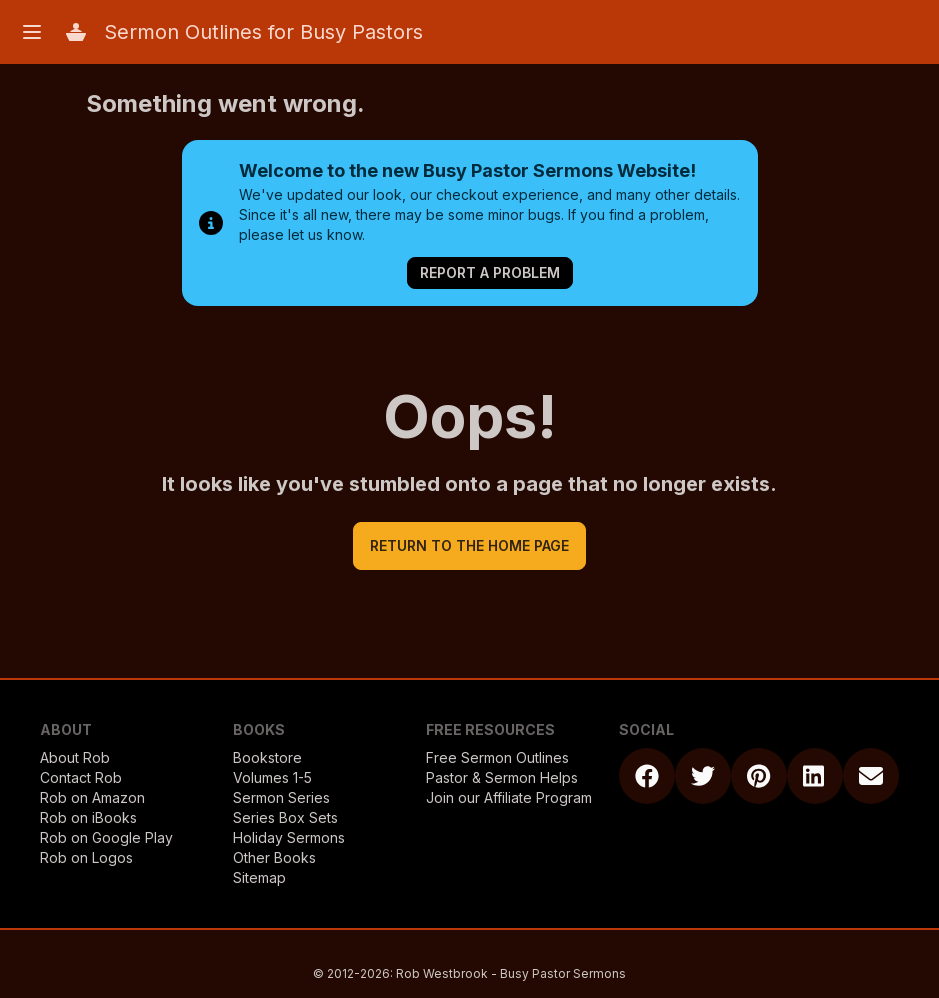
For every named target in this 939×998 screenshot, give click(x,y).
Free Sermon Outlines (497, 757)
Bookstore (267, 757)
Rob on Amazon (92, 797)
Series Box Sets (285, 817)
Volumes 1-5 (272, 777)
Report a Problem (490, 272)
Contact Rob (81, 777)
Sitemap (259, 877)
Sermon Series (281, 797)
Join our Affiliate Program (509, 797)
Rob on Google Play (106, 837)
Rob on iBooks (88, 817)
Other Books (274, 857)
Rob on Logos (86, 857)
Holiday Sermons (289, 837)
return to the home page (469, 545)
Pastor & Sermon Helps (502, 777)
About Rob (75, 757)
